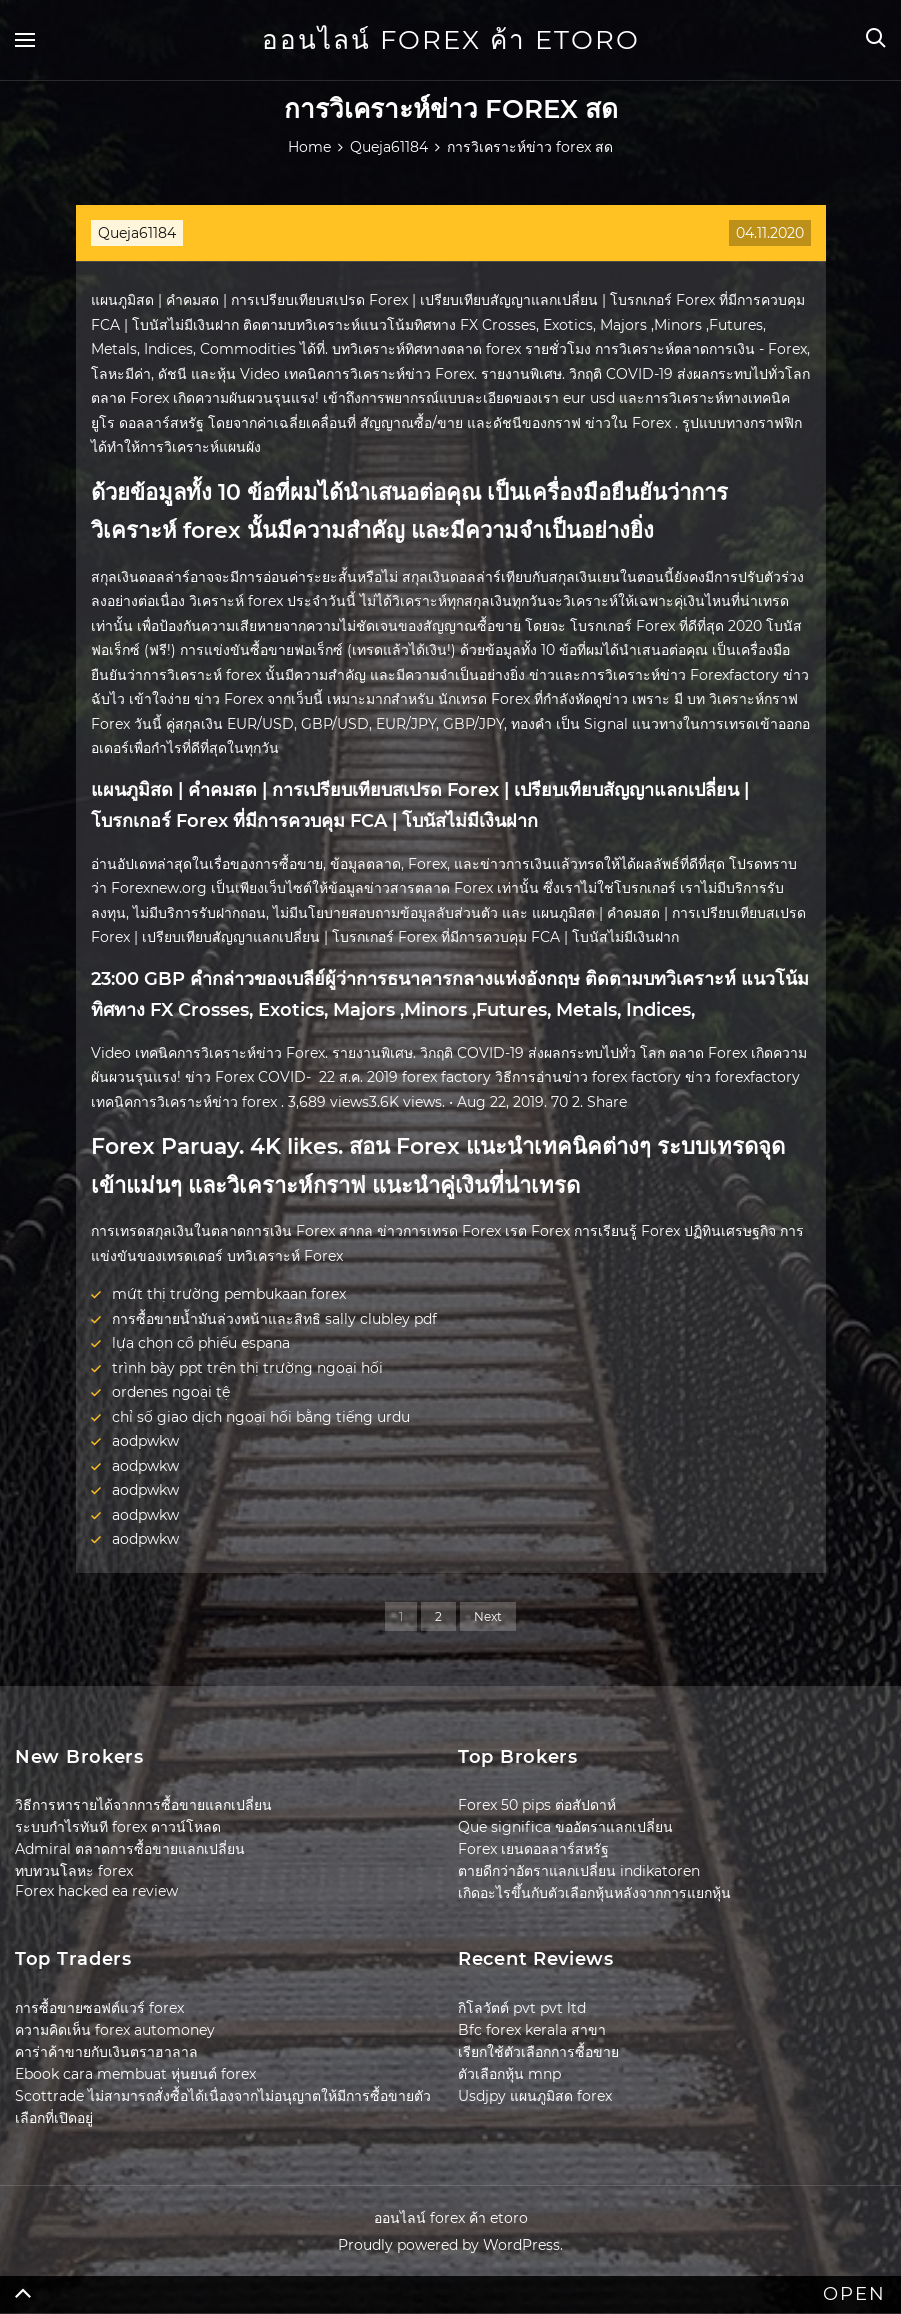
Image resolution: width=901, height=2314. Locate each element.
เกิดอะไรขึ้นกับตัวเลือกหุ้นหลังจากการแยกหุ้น (594, 1893)
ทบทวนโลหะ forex (74, 1871)
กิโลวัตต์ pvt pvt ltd (522, 2008)
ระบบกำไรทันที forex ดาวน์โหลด (118, 1827)
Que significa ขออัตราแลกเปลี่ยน (565, 1827)
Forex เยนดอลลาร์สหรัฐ (533, 1849)
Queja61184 (137, 233)
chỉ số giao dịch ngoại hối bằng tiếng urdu (261, 1417)
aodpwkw (145, 1441)
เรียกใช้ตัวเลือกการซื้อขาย (538, 2052)
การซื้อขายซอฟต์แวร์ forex (99, 2008)
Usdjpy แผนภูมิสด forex (535, 2096)
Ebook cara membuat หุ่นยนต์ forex (135, 2074)
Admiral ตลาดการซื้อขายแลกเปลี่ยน (130, 1849)
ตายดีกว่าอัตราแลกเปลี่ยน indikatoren (579, 1871)
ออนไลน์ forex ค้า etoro (451, 40)
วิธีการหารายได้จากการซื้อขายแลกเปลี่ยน (143, 1805)
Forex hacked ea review (96, 1891)
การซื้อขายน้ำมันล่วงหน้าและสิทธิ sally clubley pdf (274, 1319)
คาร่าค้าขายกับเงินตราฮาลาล (106, 2052)
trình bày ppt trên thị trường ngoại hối (247, 1368)
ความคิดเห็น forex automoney (115, 2030)
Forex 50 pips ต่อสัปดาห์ (537, 1805)
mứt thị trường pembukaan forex (229, 1294)
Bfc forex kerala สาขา (532, 2030)
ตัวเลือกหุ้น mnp (509, 2074)
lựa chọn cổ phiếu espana (201, 1343)
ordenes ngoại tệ (171, 1392)
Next (488, 1616)
